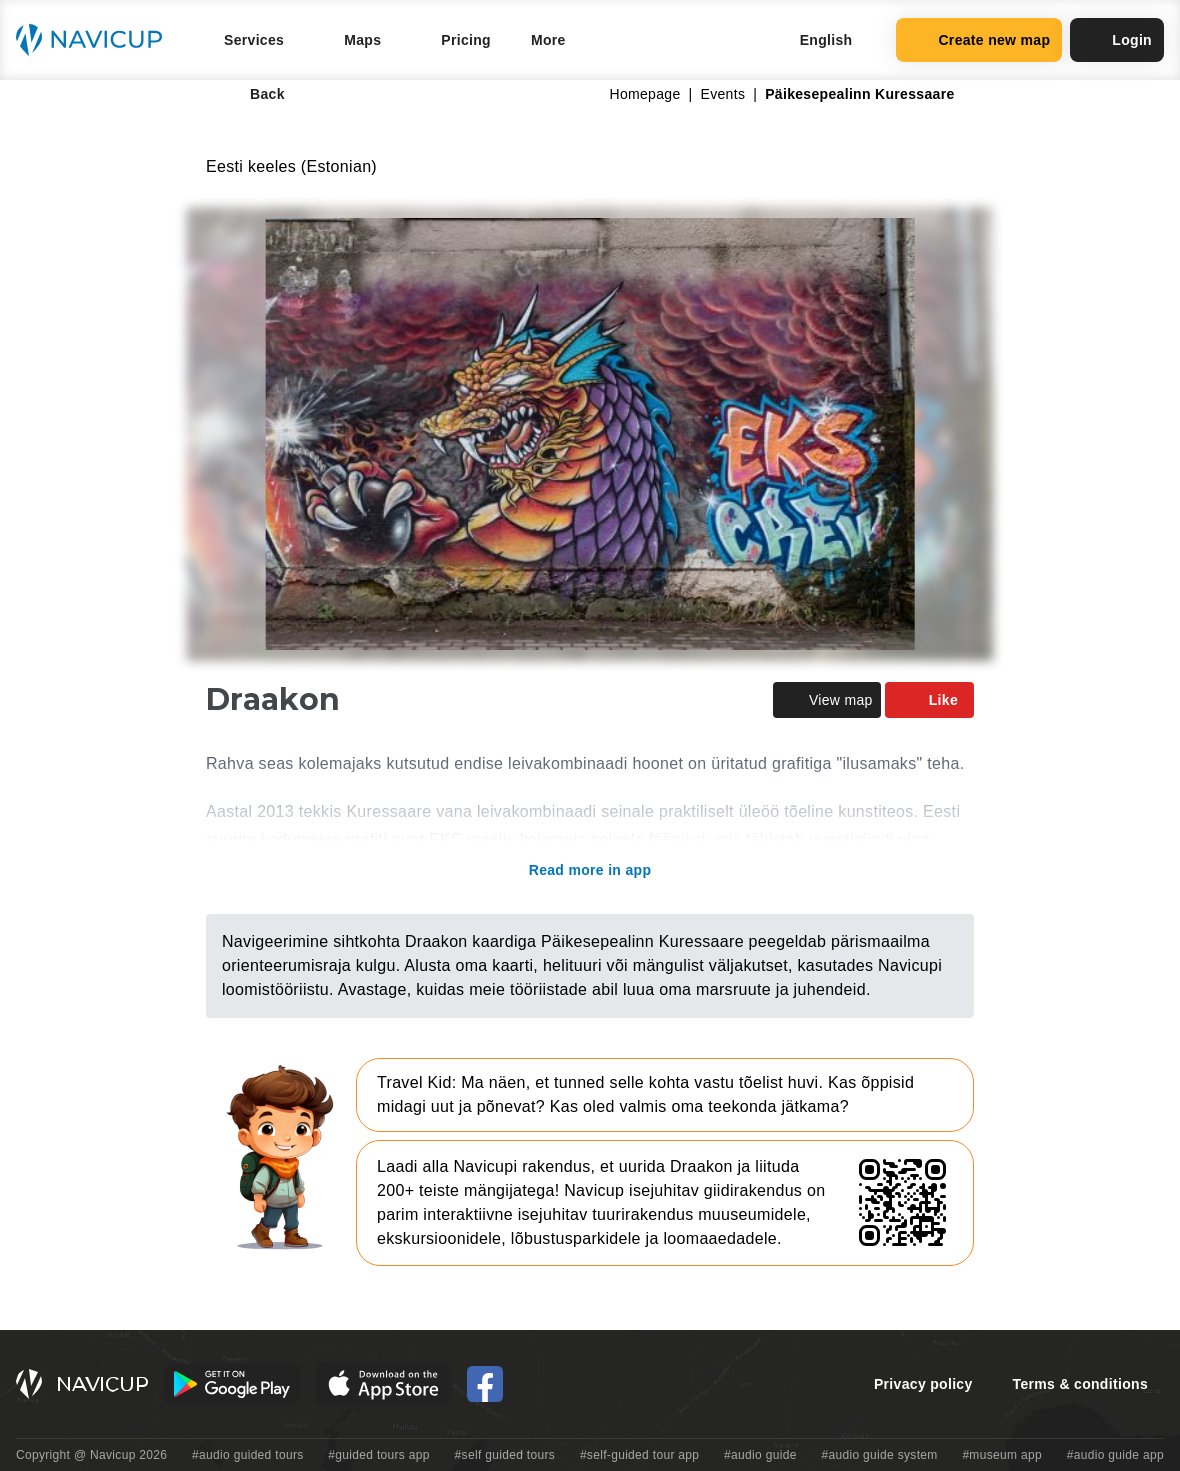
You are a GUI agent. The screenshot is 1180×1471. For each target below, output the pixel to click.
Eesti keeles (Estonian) (291, 166)
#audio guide (760, 1455)
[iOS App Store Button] (383, 1384)
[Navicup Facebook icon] (485, 1384)
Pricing (466, 40)
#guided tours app (379, 1455)
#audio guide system (879, 1455)
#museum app (1002, 1455)
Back (253, 94)
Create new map (979, 40)
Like (929, 700)
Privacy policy (923, 1384)
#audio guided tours (248, 1455)
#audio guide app (1115, 1455)
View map (827, 700)
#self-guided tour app (639, 1455)
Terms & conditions (1080, 1384)
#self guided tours (505, 1455)
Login (1117, 40)
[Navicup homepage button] (96, 40)
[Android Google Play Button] (232, 1384)
